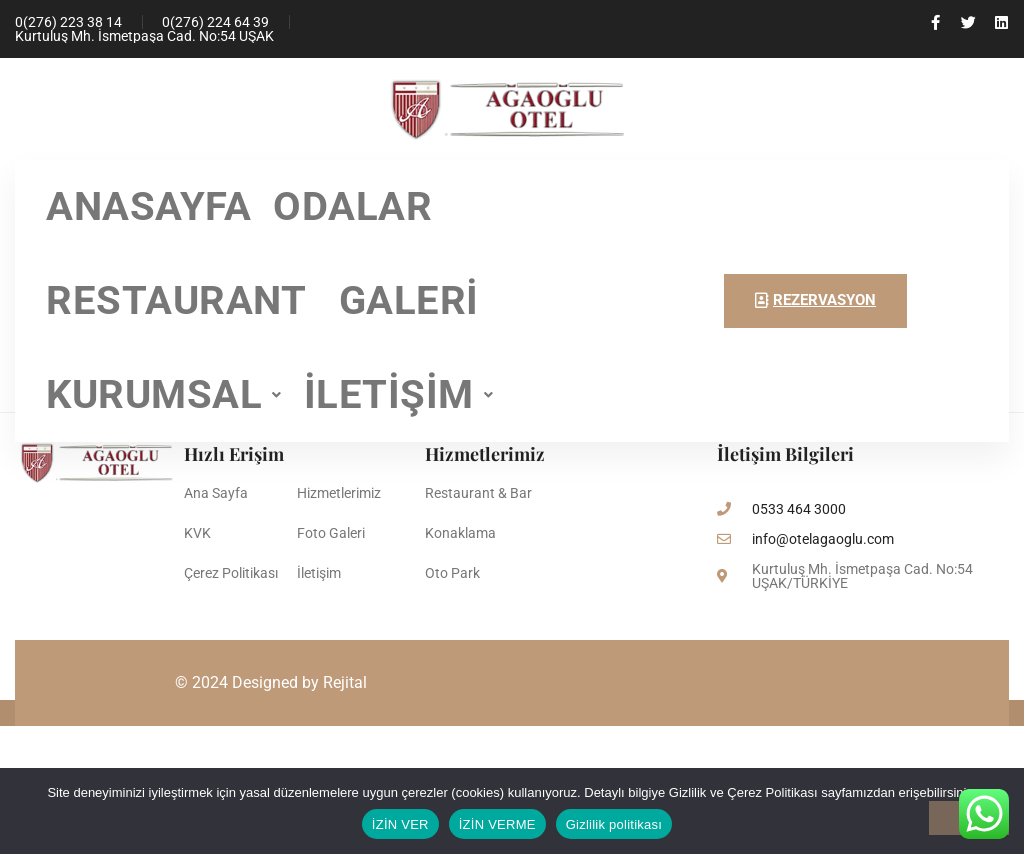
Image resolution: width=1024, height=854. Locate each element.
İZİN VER (400, 824)
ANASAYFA (148, 206)
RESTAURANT (181, 300)
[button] (164, 395)
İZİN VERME (497, 824)
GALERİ (409, 300)
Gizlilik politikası (614, 824)
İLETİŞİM (399, 394)
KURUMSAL (164, 394)
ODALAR (352, 206)
